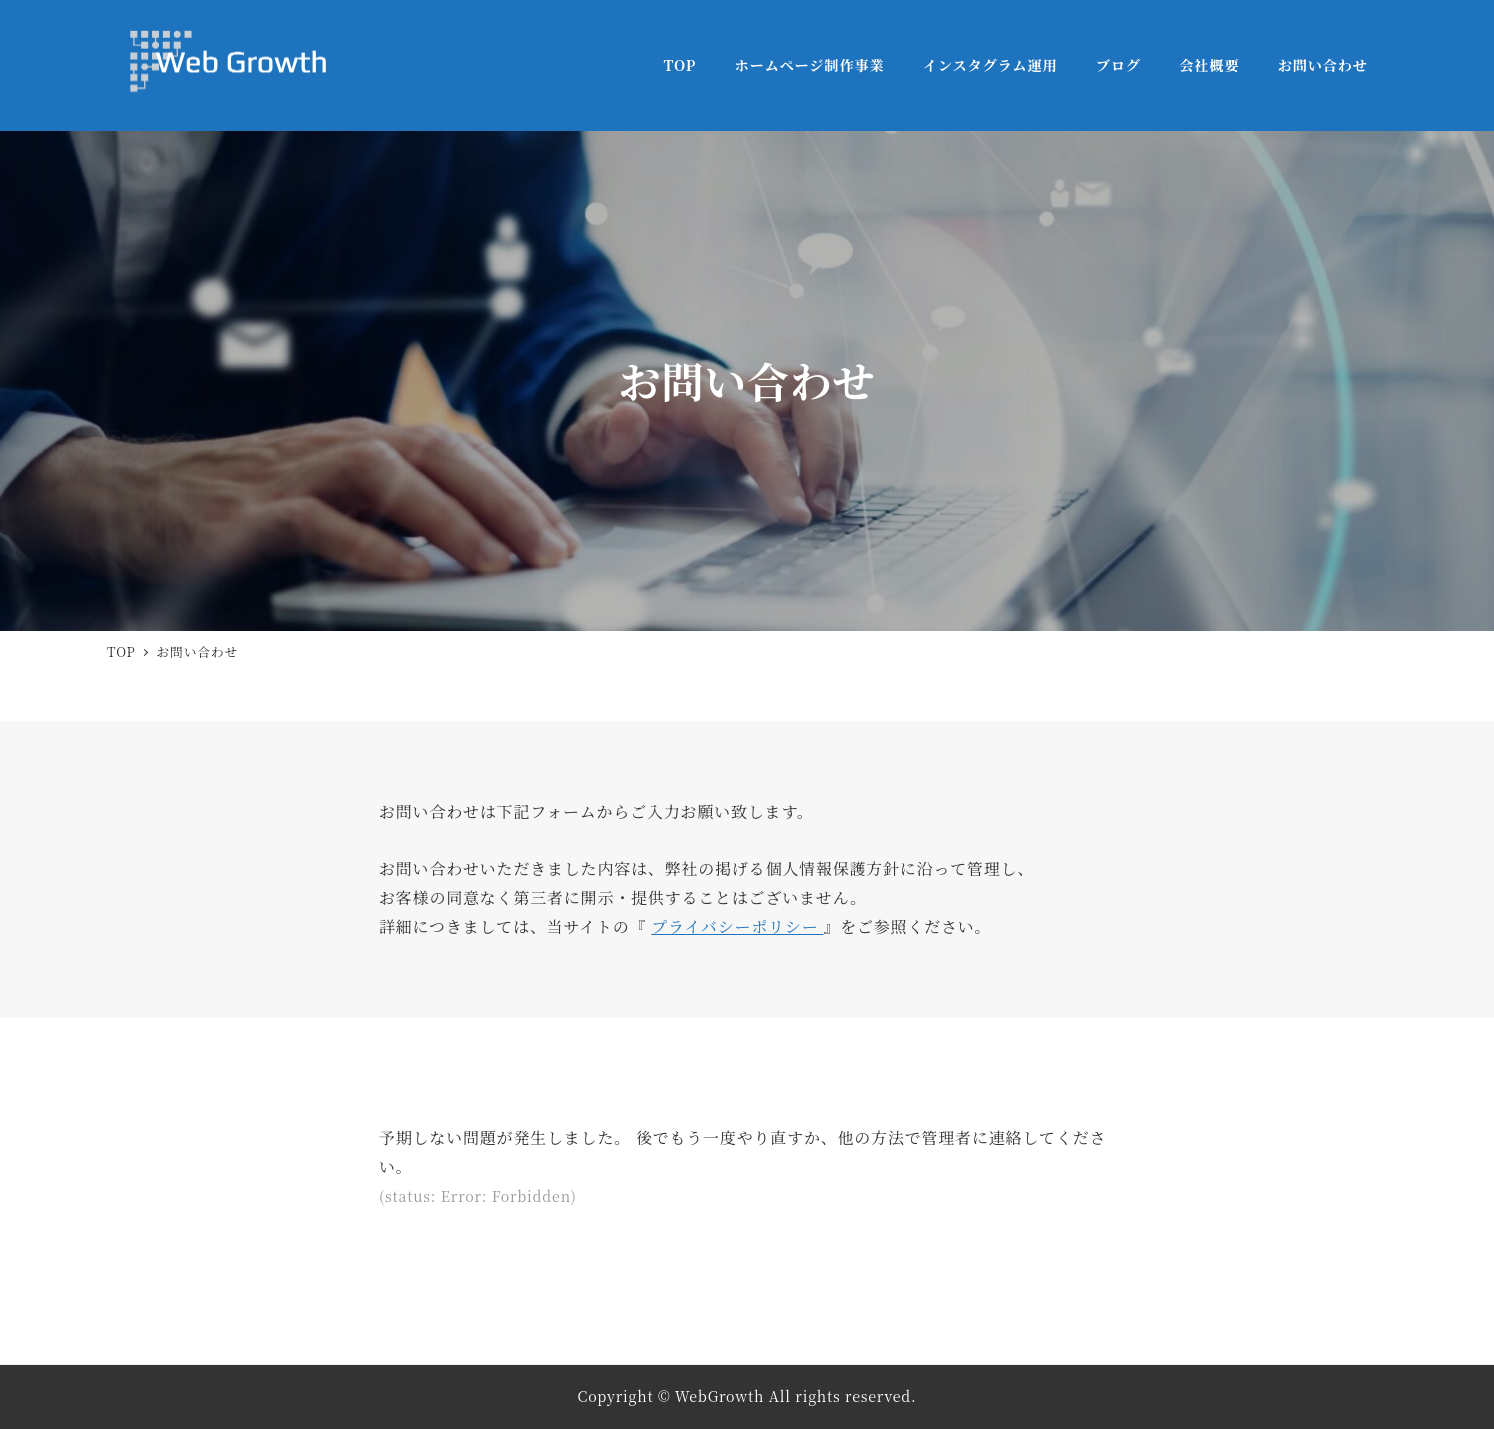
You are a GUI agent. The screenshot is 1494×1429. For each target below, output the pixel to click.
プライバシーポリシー (737, 926)
